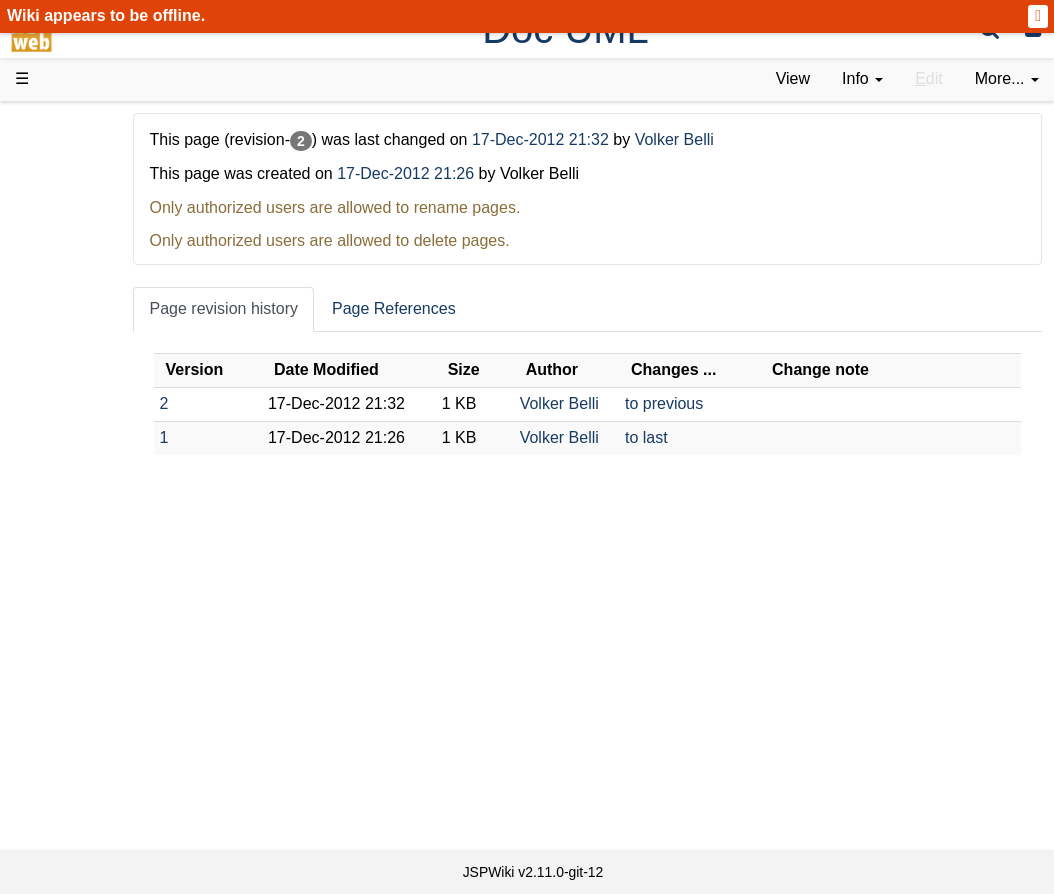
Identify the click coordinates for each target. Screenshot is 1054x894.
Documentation (109, 339)
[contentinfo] (862, 79)
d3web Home (64, 123)
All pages (88, 724)
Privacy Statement (120, 816)
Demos (80, 384)
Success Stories (112, 202)
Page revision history (330, 308)
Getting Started (109, 452)
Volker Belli (780, 139)
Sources (84, 543)
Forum (78, 634)
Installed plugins (112, 770)
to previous (713, 403)
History (80, 225)
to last (695, 437)
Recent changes (113, 747)
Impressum (162, 793)
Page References (501, 308)
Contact (82, 793)
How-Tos (86, 475)
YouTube (86, 657)
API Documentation (124, 521)
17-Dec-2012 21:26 (512, 173)
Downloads (94, 180)
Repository (93, 566)
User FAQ (90, 361)
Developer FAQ (109, 498)
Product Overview (118, 157)
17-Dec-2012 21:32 (649, 139)
